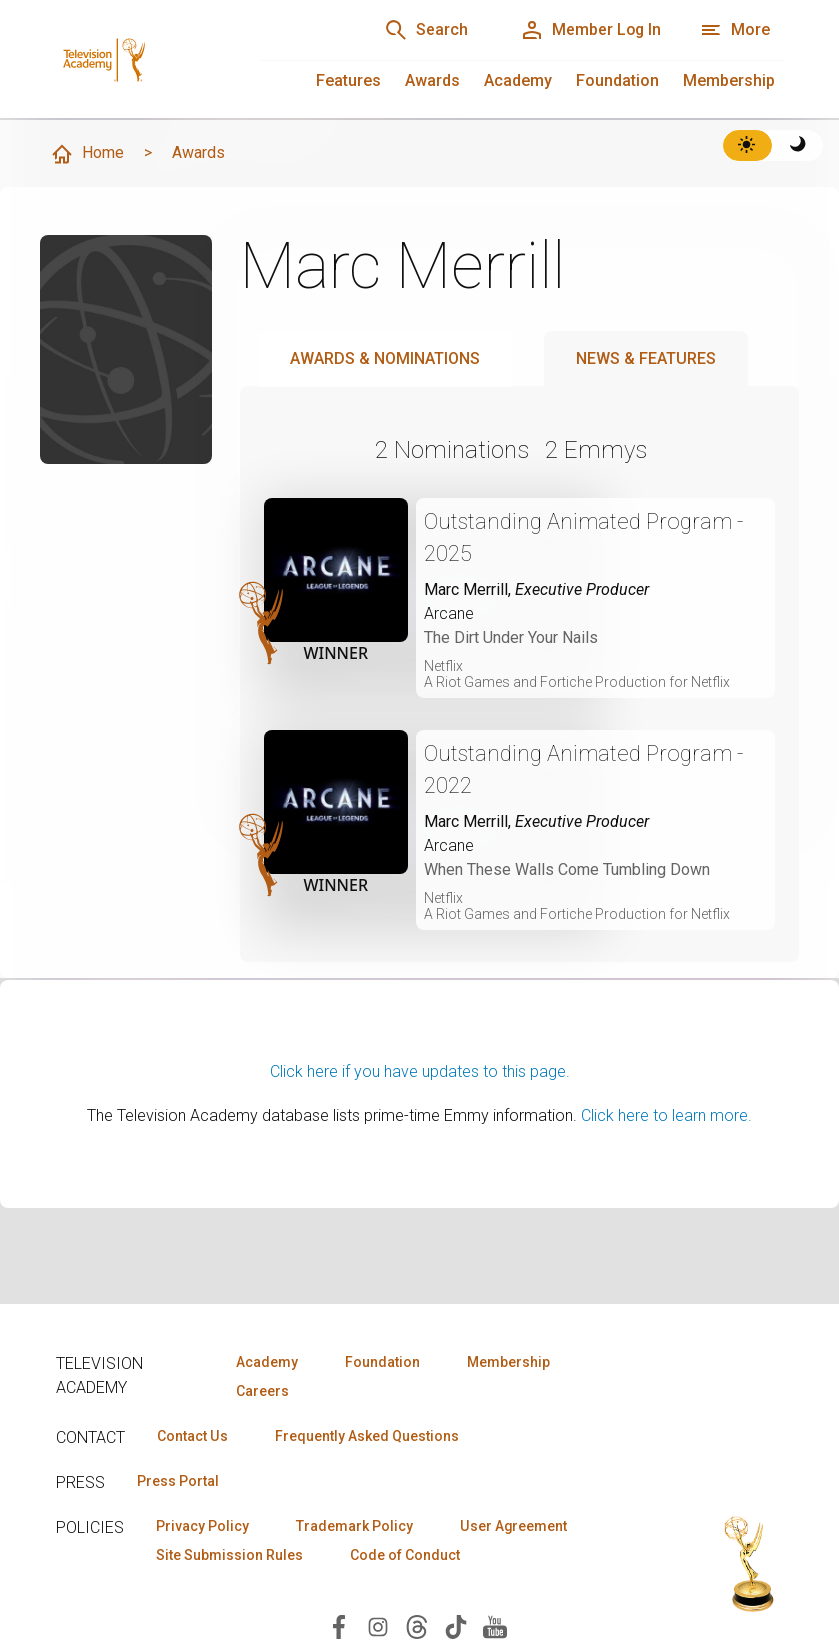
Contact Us (192, 1436)
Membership (729, 80)
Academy (518, 80)
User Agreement (513, 1526)
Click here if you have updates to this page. (420, 1071)
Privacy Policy (202, 1526)
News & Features (646, 358)
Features (348, 80)
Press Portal (178, 1481)
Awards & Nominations (385, 358)
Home (87, 154)
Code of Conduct (405, 1555)
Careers (262, 1391)
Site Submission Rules (229, 1555)
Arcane (449, 613)
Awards (432, 80)
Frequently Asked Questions (366, 1436)
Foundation (617, 80)
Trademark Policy (354, 1526)
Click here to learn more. (666, 1115)
